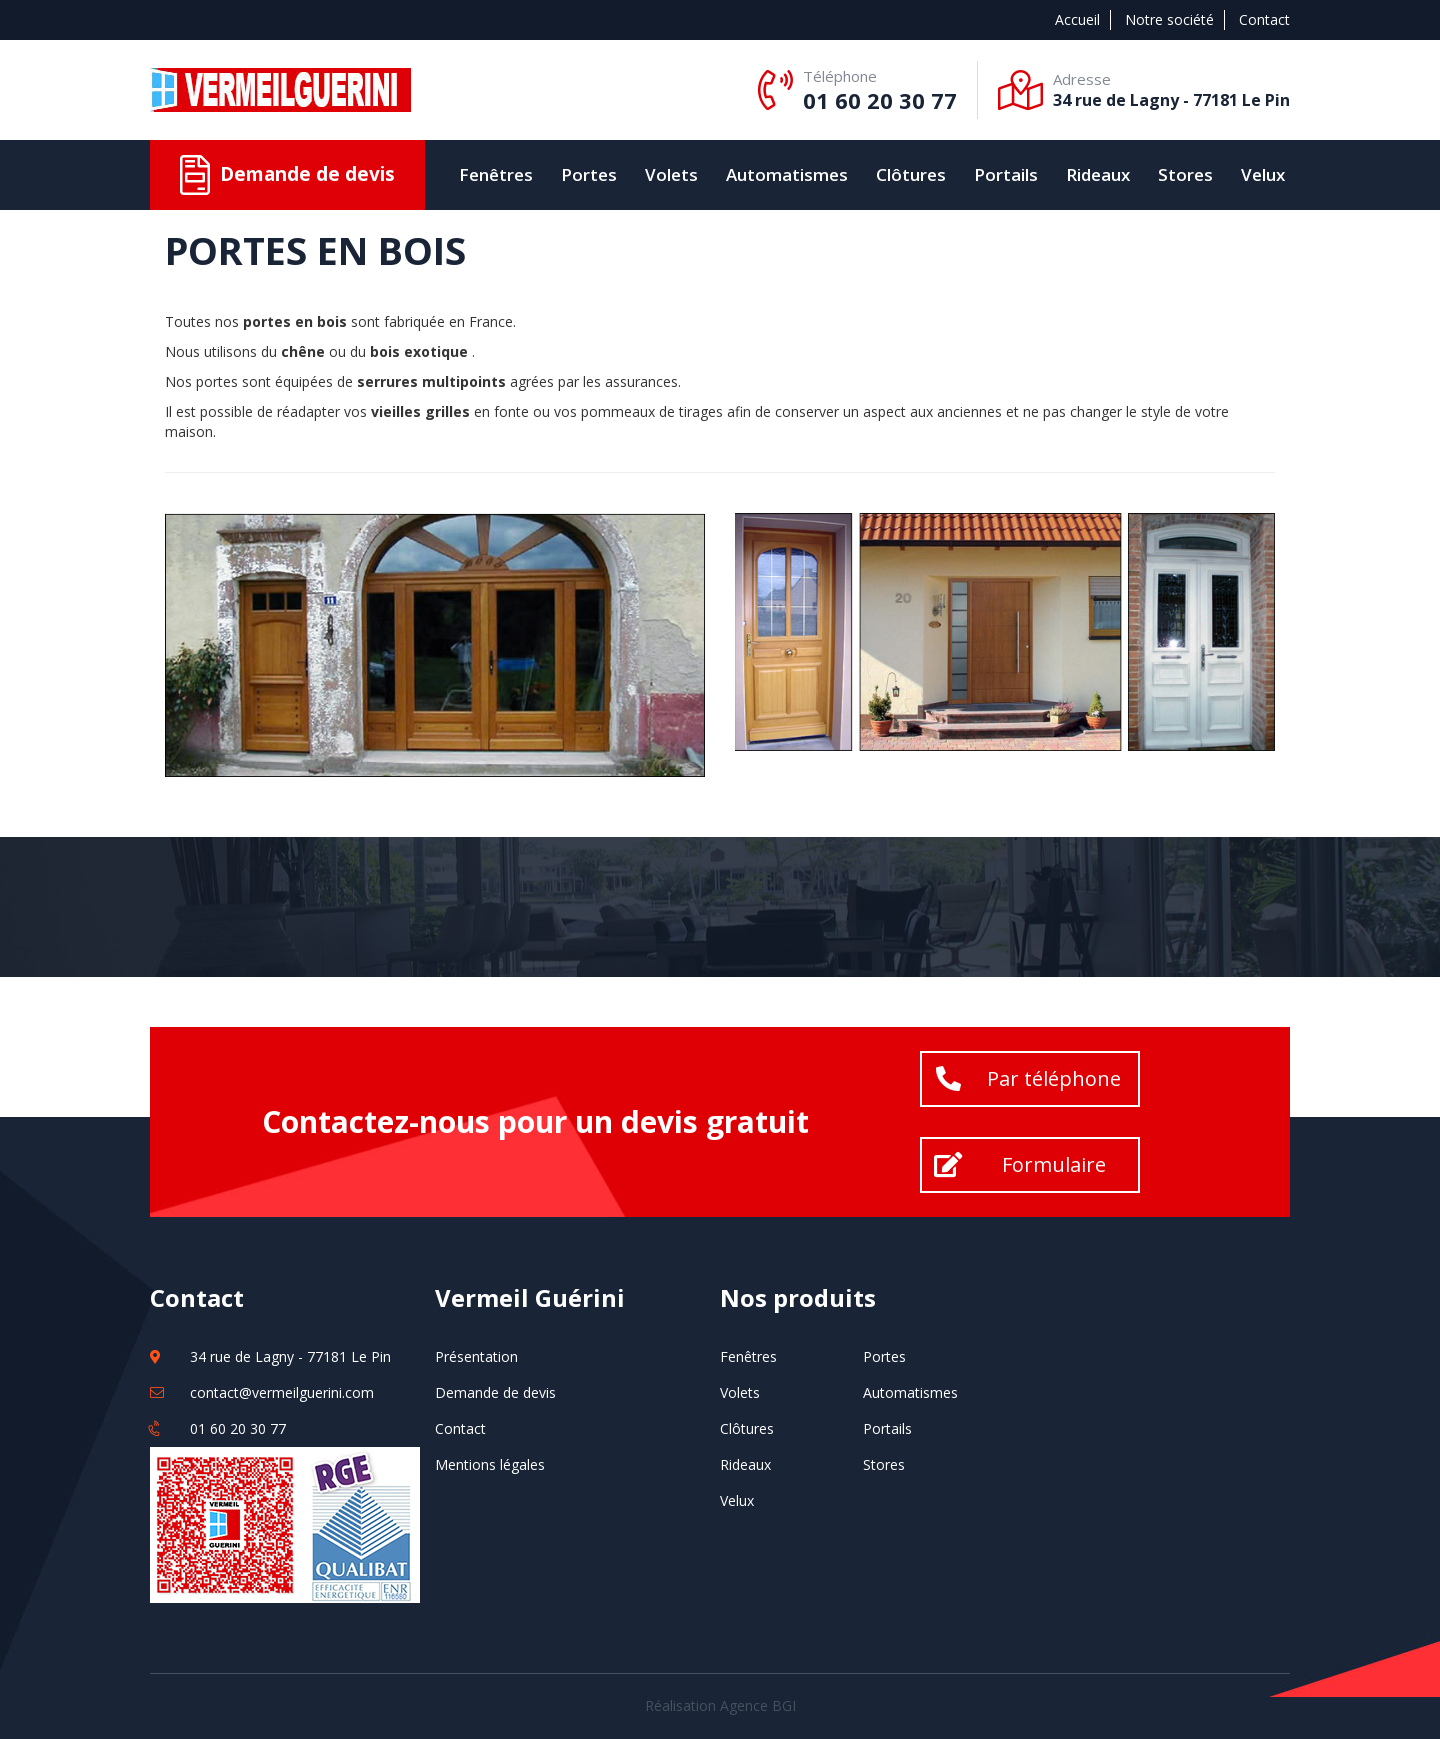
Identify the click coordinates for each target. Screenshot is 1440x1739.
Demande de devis (495, 1392)
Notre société (1169, 19)
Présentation (476, 1356)
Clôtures (911, 174)
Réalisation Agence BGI (720, 1705)
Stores (1185, 174)
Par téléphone (1054, 1078)
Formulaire (1054, 1164)
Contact (1264, 19)
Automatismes (787, 174)
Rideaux (1098, 174)
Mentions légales (490, 1464)
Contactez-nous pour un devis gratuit (535, 1121)
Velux (1263, 174)
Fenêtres (496, 174)
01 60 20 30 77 (880, 100)
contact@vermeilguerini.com (282, 1392)
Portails (1006, 174)
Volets (671, 174)
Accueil (1077, 19)
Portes (589, 174)
